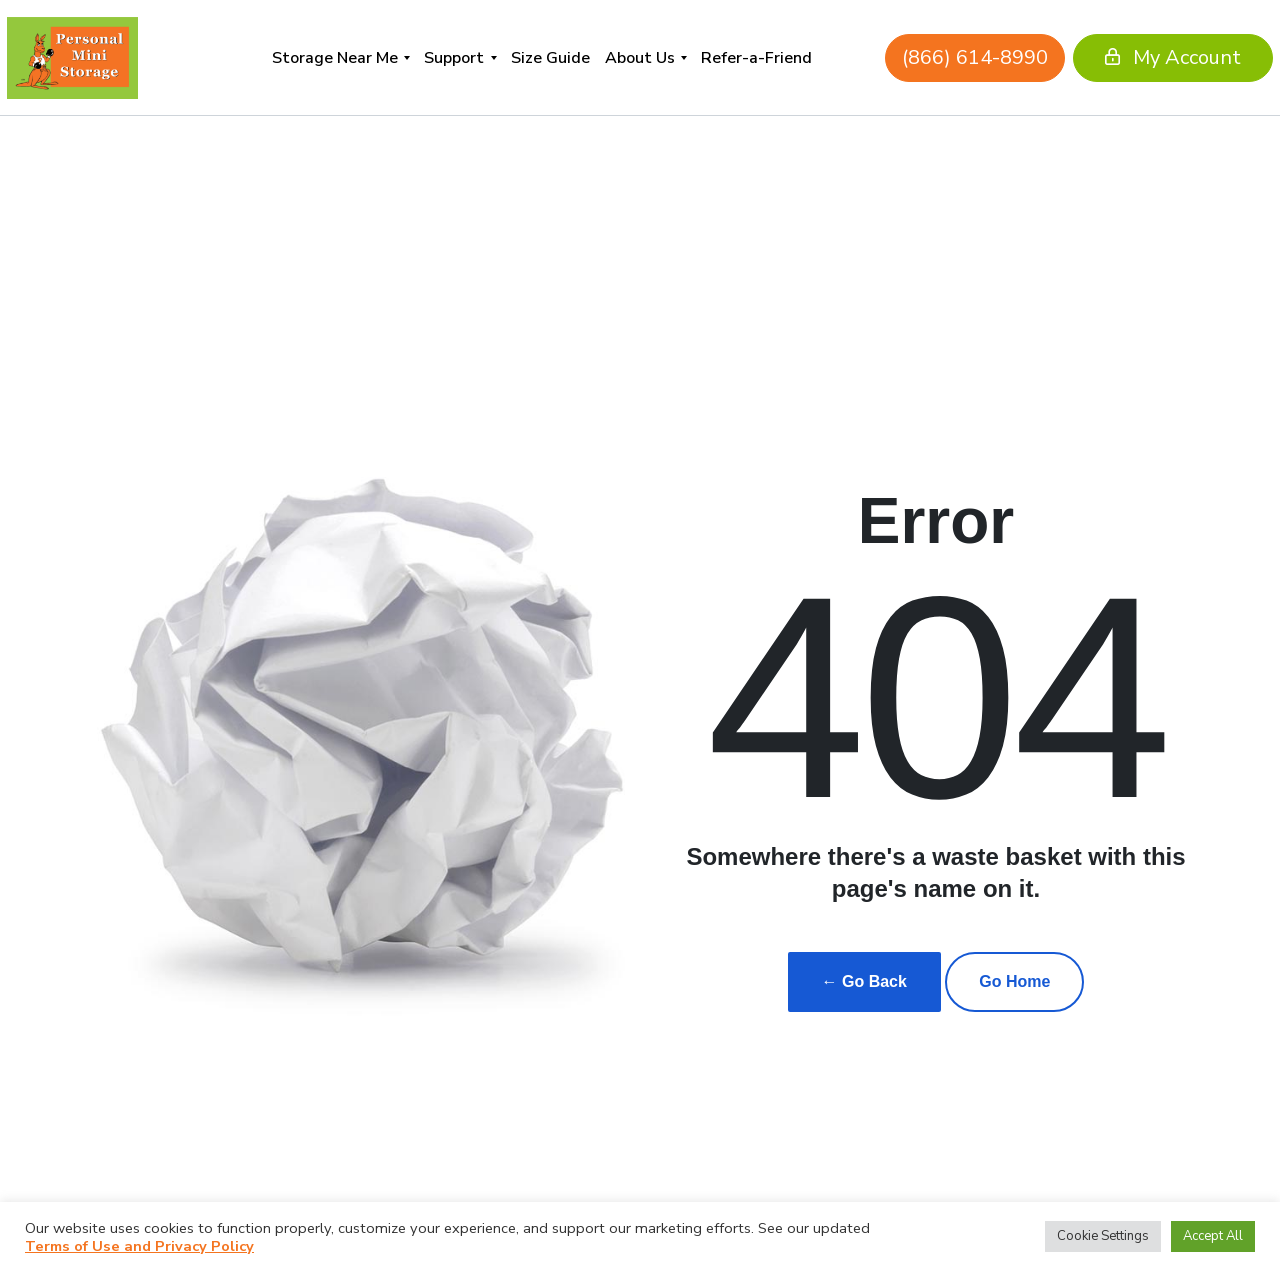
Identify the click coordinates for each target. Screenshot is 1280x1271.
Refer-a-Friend (756, 58)
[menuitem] (340, 57)
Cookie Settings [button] (1103, 1236)
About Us (640, 58)
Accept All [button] (1213, 1236)
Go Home (1014, 981)
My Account (1116, 57)
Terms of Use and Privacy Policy (139, 1246)
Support (454, 58)
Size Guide (550, 58)
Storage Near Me (335, 58)
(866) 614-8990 (918, 57)
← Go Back (864, 981)
